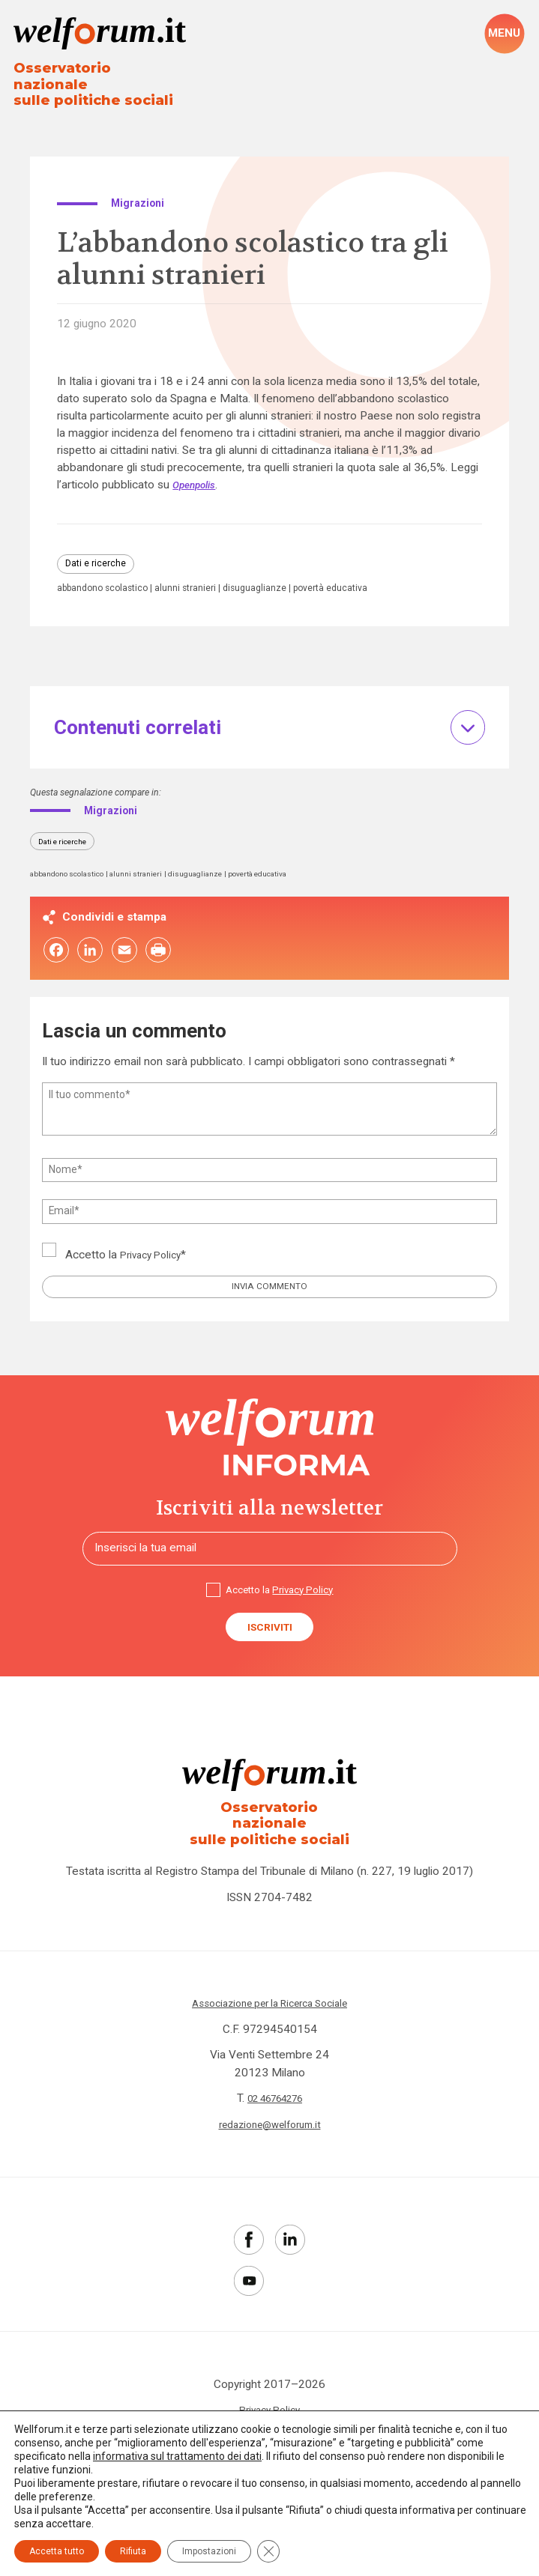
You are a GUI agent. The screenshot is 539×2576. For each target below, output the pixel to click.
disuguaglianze (277, 581)
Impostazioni (209, 2551)
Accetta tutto (56, 2551)
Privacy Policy (154, 1254)
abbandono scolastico (108, 581)
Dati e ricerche (100, 554)
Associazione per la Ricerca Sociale (270, 2003)
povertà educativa (363, 581)
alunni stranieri (200, 581)
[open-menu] (504, 34)
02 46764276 (275, 2099)
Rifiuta (133, 2551)
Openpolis (197, 474)
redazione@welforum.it (269, 2124)
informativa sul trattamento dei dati (177, 2456)
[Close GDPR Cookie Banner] (268, 2551)
